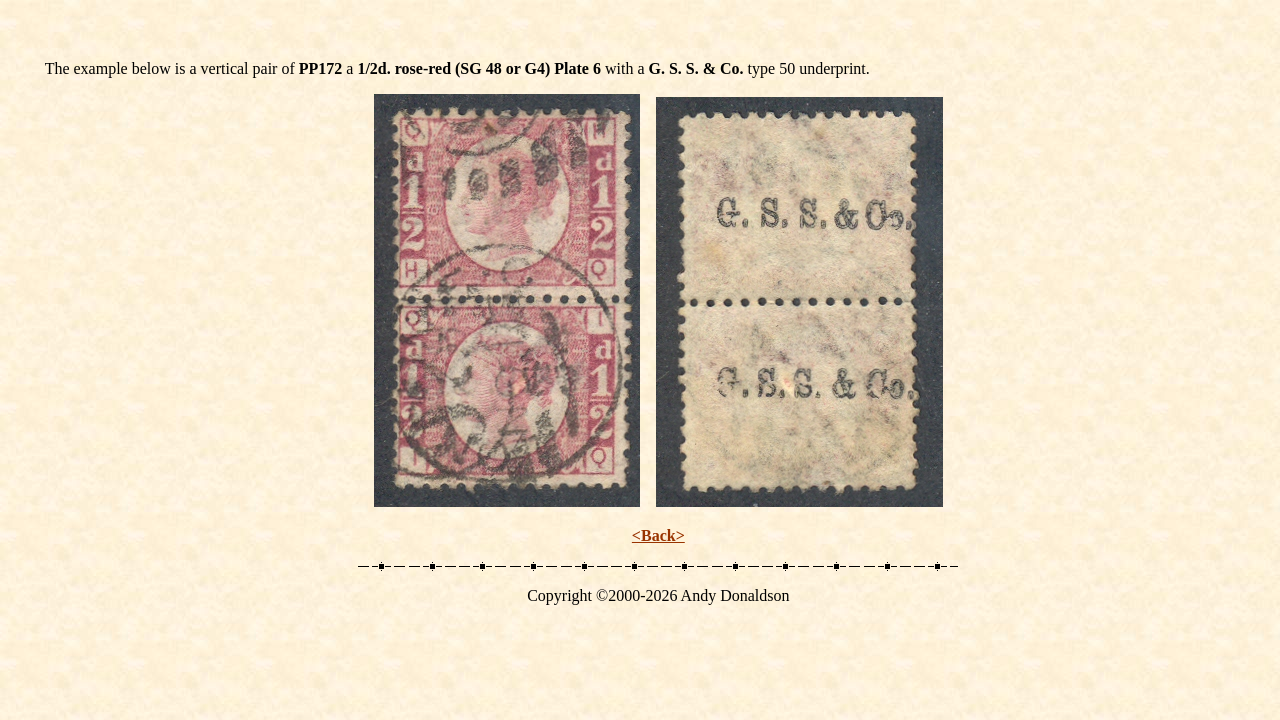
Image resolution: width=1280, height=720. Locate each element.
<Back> (658, 535)
